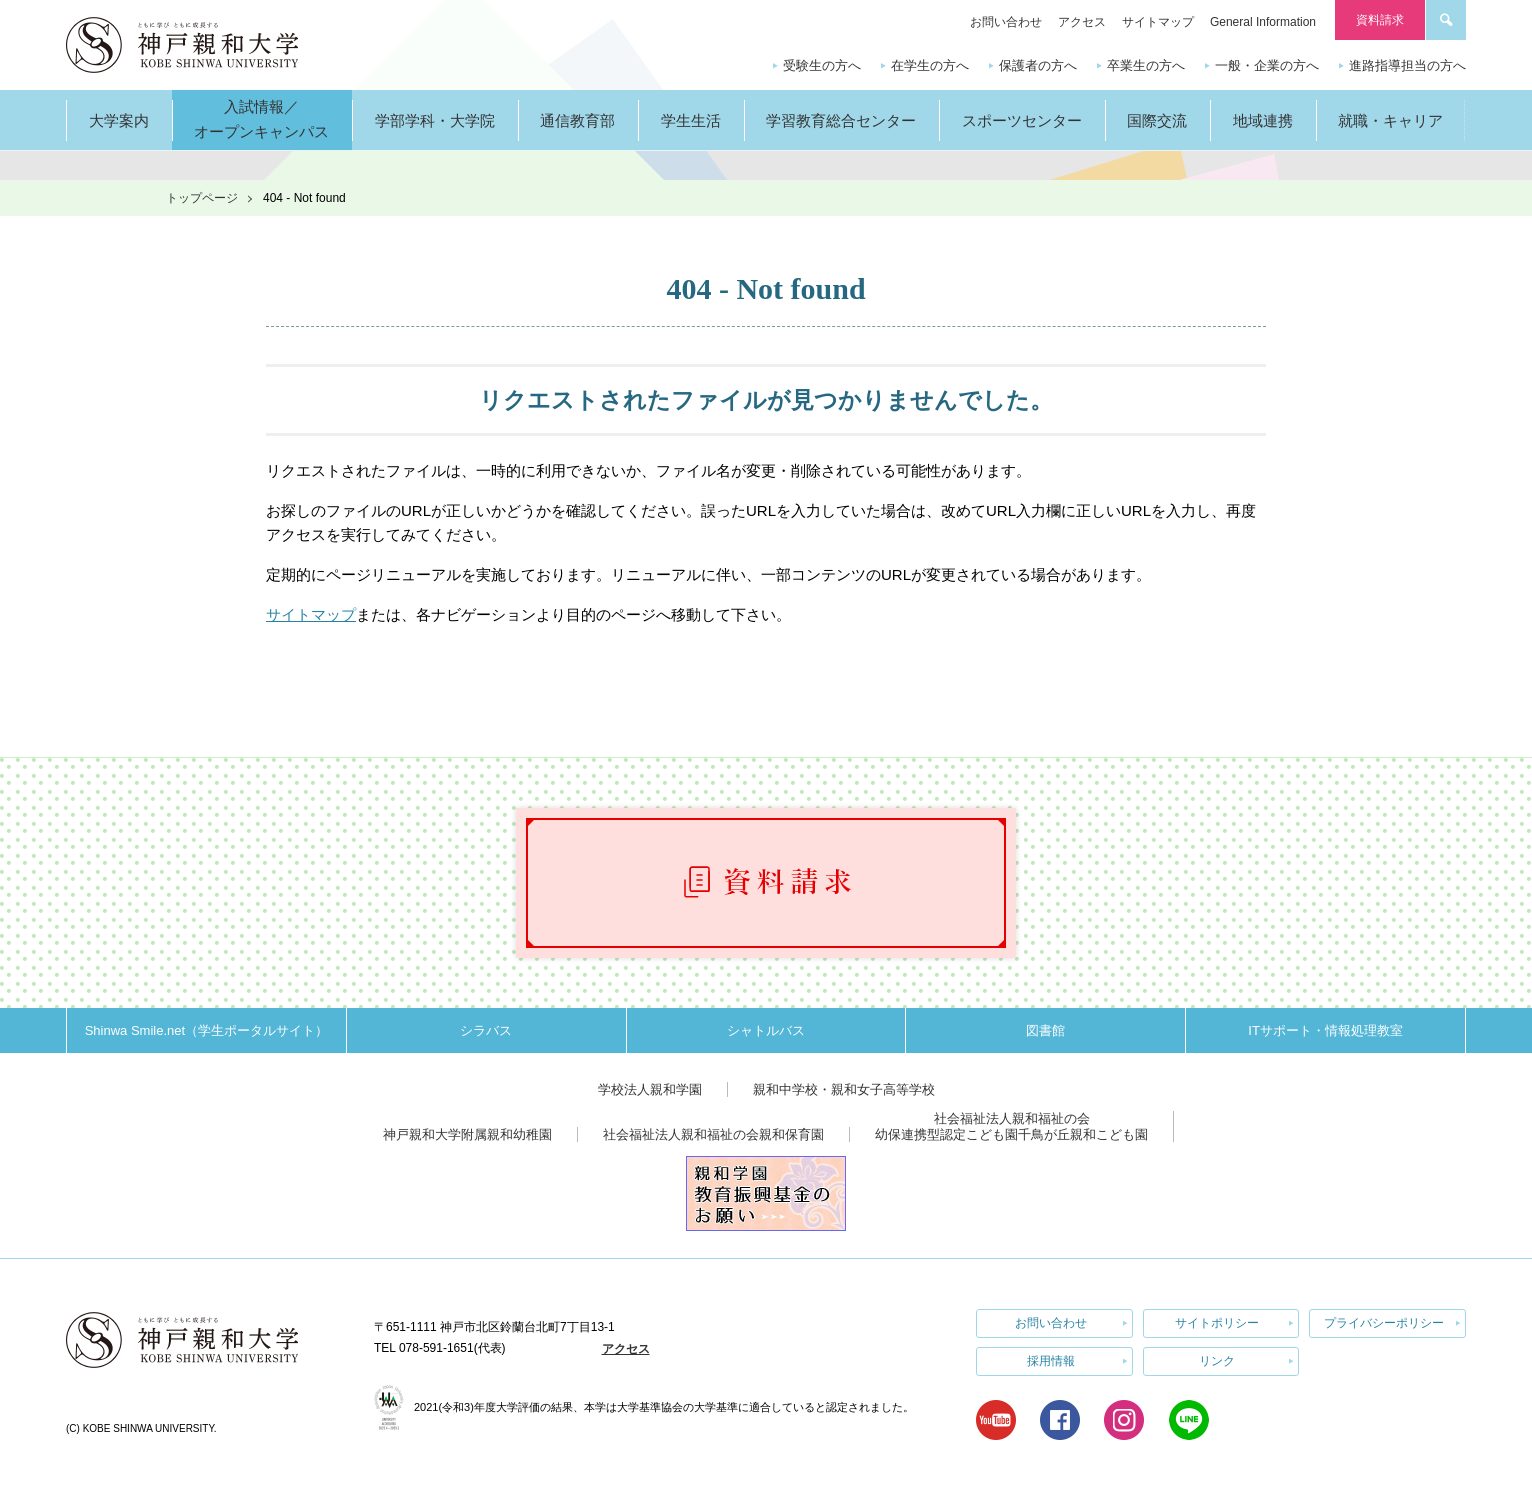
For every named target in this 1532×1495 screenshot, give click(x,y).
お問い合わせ (1006, 22)
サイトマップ (1158, 22)
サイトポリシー (1217, 1323)
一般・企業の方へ (1267, 65)
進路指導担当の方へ (1407, 65)
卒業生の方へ (1146, 65)
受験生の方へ (822, 65)
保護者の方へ (1038, 65)
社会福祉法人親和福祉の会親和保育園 (713, 1134)
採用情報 (1051, 1361)
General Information (1263, 22)
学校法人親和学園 (650, 1089)
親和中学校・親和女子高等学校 (844, 1089)
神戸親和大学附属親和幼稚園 (467, 1134)
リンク (1217, 1361)
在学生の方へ (930, 65)
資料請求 (1380, 20)
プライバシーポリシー (1384, 1323)
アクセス (1082, 22)
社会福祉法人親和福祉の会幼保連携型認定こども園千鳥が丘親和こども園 (1011, 1126)
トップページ (202, 198)
